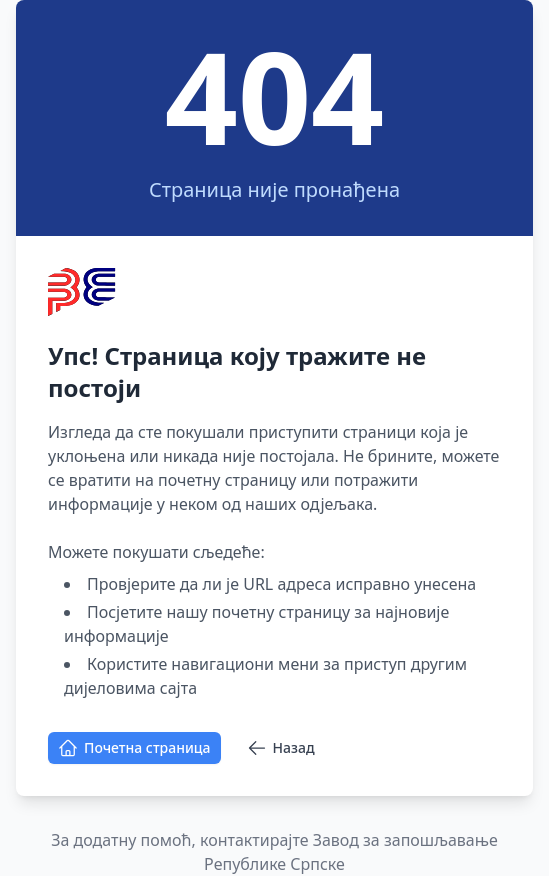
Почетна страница (134, 748)
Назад (281, 748)
